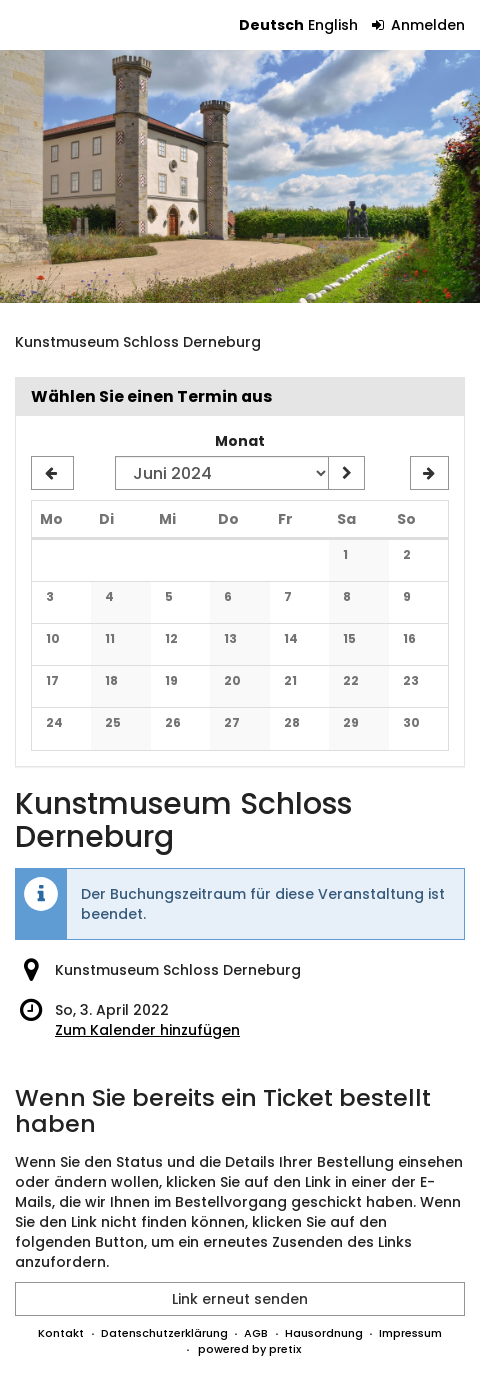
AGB (256, 1333)
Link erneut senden (240, 1299)
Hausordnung (324, 1333)
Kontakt (61, 1333)
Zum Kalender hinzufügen (147, 1030)
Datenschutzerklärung (164, 1333)
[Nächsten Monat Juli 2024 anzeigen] (429, 473)
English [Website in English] (333, 25)
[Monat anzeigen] (346, 473)
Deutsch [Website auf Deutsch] (271, 25)
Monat (240, 441)
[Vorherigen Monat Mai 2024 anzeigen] (52, 473)
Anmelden (419, 25)
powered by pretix (249, 1349)
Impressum (410, 1333)
